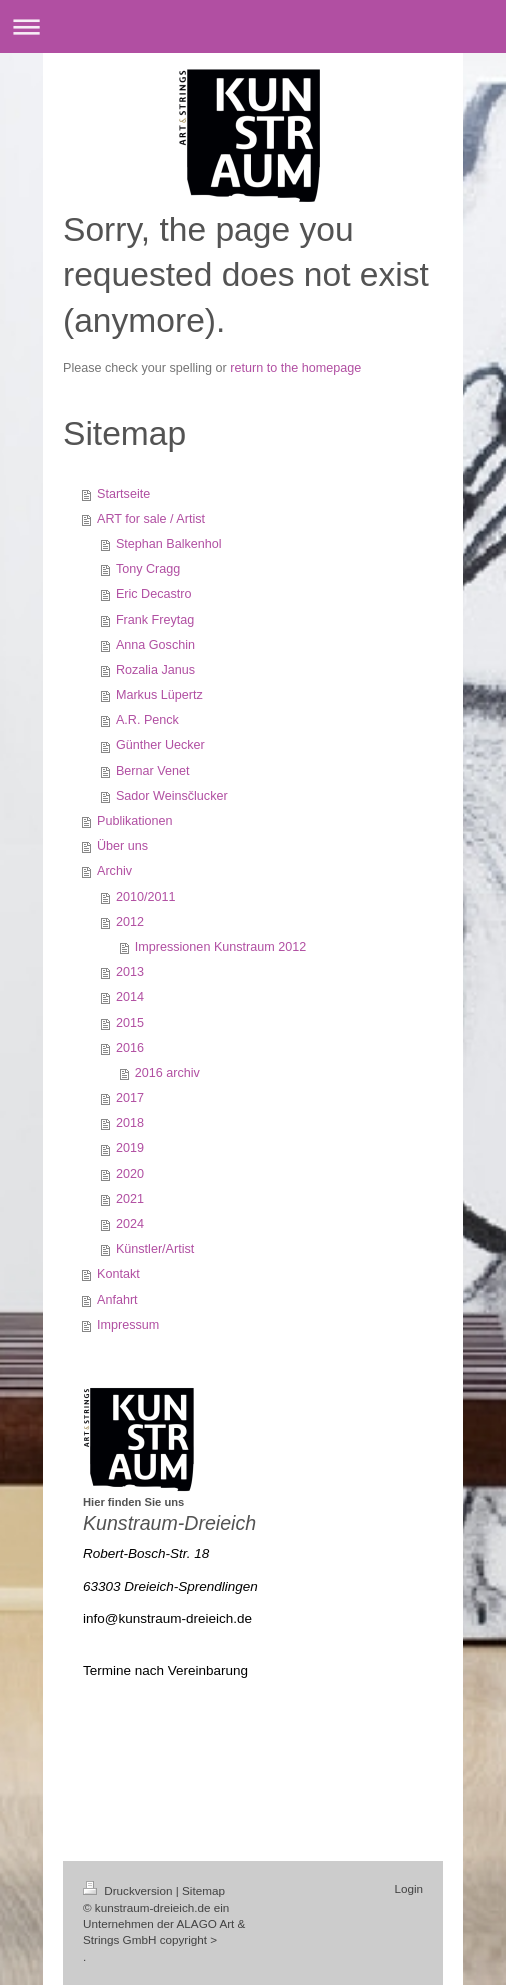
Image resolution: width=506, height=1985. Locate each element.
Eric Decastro (154, 594)
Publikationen (135, 821)
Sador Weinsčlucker (172, 796)
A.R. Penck (147, 720)
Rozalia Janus (155, 670)
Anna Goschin (155, 645)
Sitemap (203, 1890)
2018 (130, 1123)
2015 (130, 1023)
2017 (130, 1098)
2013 (130, 972)
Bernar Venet (153, 771)
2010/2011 (146, 897)
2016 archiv (167, 1073)
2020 (130, 1174)
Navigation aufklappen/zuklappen (253, 26)
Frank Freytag (155, 620)
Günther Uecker (160, 745)
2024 (130, 1224)
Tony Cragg (148, 569)
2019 (130, 1148)
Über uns (122, 846)
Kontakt (118, 1274)
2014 (130, 997)
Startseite (123, 494)
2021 (130, 1199)
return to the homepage (295, 368)
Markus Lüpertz (159, 695)
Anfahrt (117, 1300)
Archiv (114, 871)
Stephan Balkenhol (169, 544)
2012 (130, 922)
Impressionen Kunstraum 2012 (221, 947)
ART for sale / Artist (151, 519)
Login (408, 1888)
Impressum (128, 1325)
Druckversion (129, 1890)
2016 (130, 1048)
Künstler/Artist (155, 1249)
